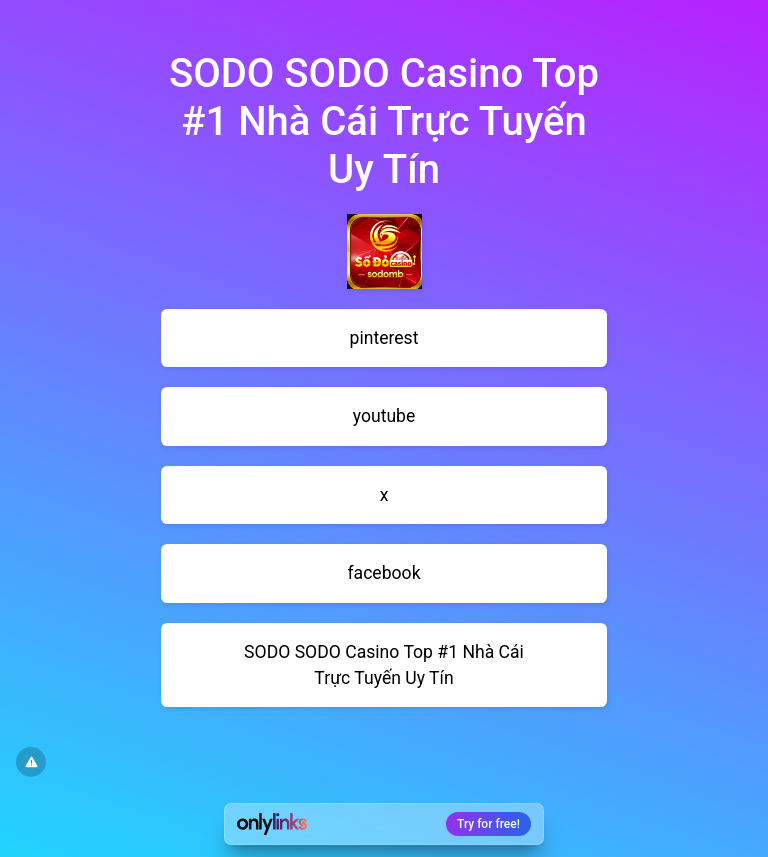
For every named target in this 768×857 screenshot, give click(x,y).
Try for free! (488, 824)
